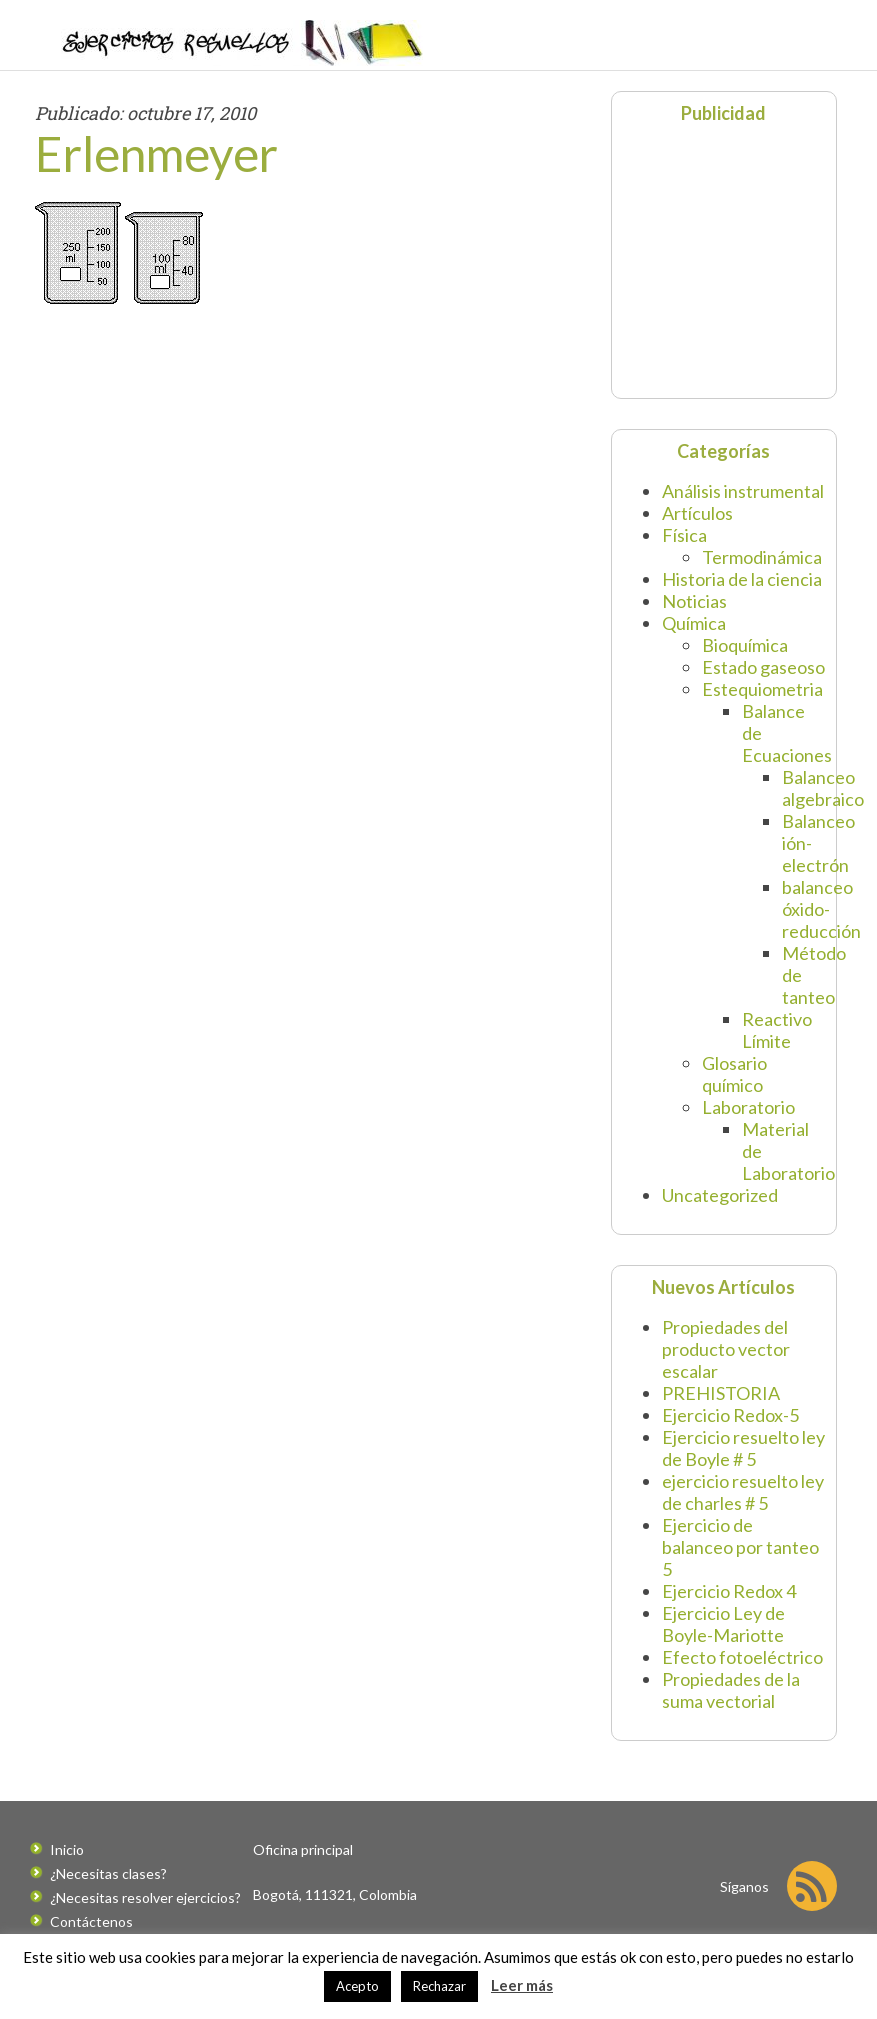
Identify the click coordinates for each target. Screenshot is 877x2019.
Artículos (697, 513)
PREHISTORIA (721, 1393)
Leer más (522, 1985)
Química (694, 623)
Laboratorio (748, 1107)
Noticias (694, 601)
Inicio (67, 1849)
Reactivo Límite (777, 1030)
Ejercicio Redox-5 (730, 1415)
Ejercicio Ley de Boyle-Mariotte (723, 1624)
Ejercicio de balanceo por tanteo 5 (740, 1547)
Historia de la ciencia (742, 579)
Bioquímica (745, 645)
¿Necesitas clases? (108, 1873)
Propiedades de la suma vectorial (731, 1690)
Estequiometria (762, 689)
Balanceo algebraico (823, 788)
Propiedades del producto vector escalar (726, 1349)
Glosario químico (734, 1074)
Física (684, 535)
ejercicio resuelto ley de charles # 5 (743, 1492)
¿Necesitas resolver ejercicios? (145, 1897)
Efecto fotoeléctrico (742, 1657)
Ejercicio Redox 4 (729, 1591)
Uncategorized (720, 1195)
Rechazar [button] (439, 1986)
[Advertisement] (747, 259)
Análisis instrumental (743, 491)
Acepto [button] (357, 1986)
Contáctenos (91, 1921)
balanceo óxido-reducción (821, 909)
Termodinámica (762, 557)
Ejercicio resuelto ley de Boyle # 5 (743, 1448)
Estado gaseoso (763, 667)
